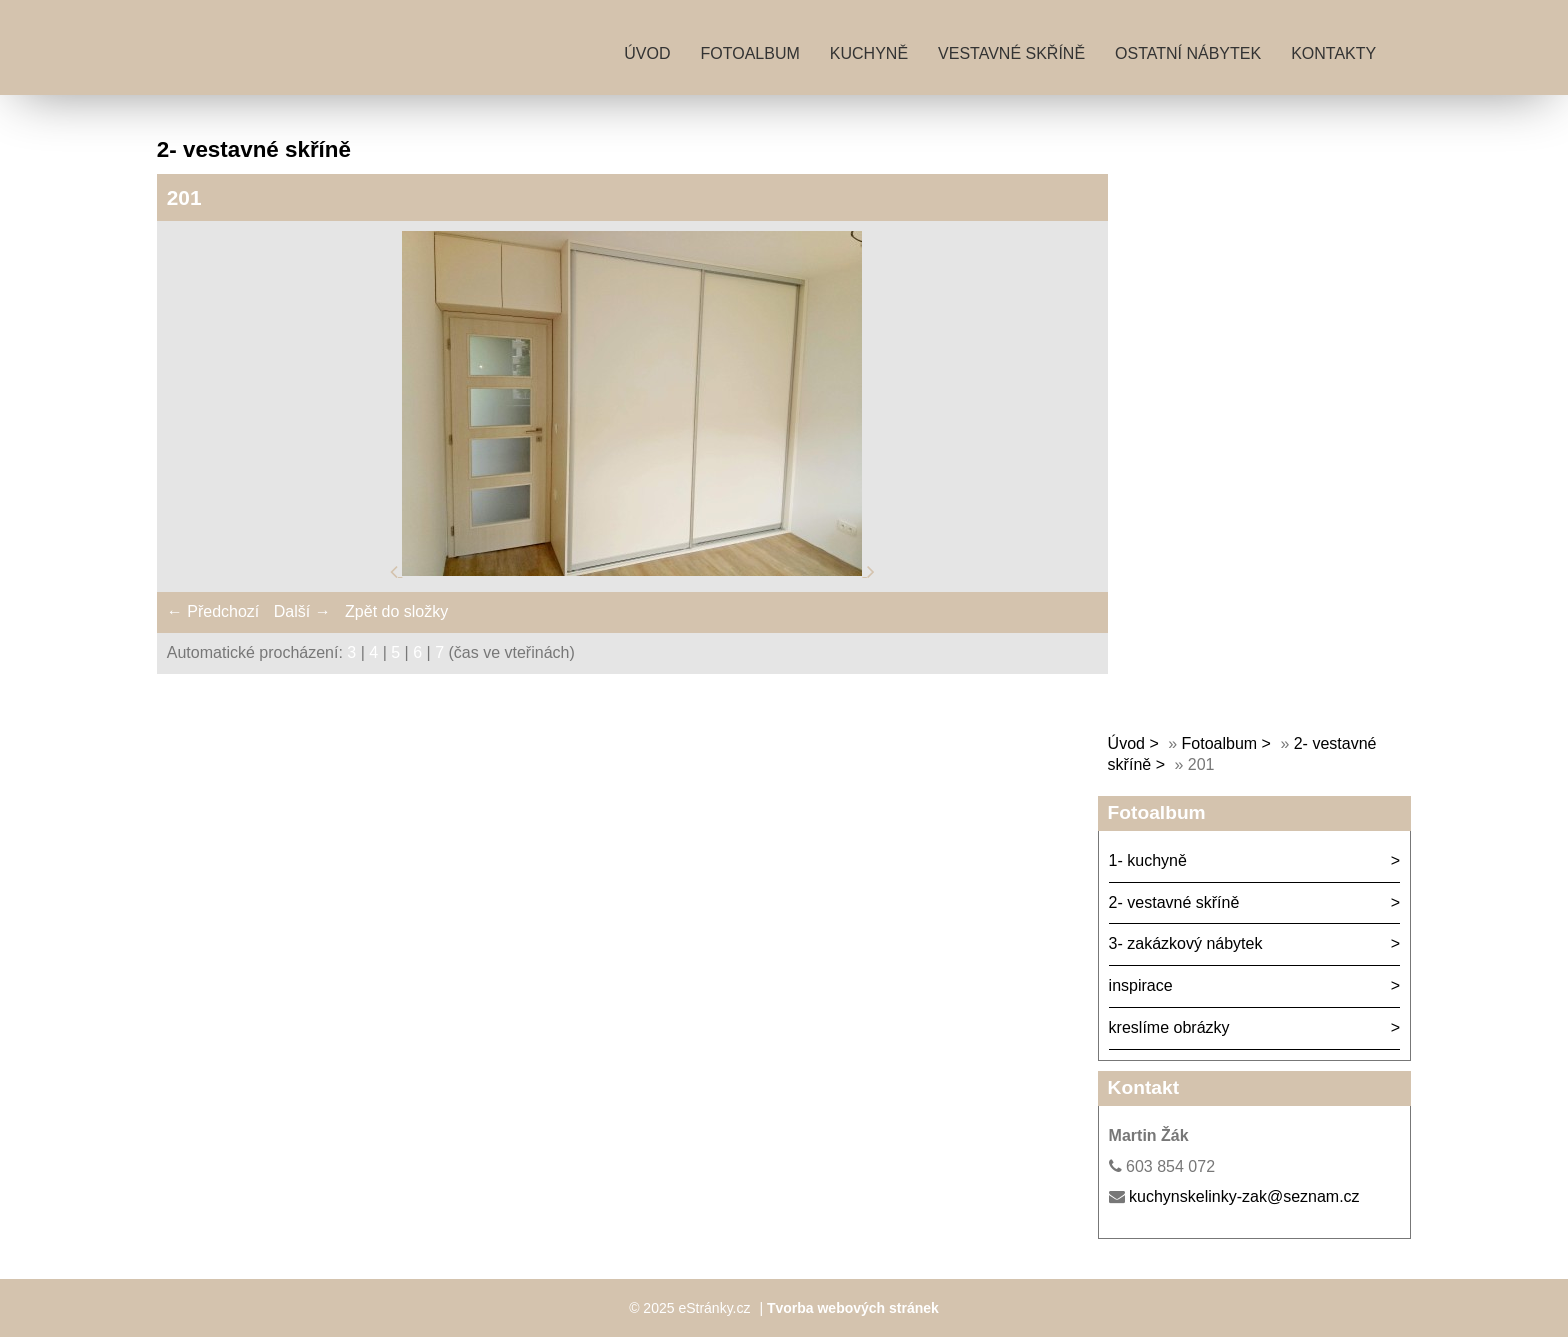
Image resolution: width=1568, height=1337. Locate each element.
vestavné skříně (1011, 53)
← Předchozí (213, 611)
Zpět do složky (396, 611)
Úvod (647, 53)
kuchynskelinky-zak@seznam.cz (1244, 1196)
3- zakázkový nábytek (1186, 943)
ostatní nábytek (1188, 53)
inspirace (1141, 985)
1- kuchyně (1148, 860)
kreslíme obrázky (1169, 1027)
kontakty (1333, 53)
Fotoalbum (750, 53)
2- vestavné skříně (1174, 902)
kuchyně (869, 53)
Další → (302, 611)
